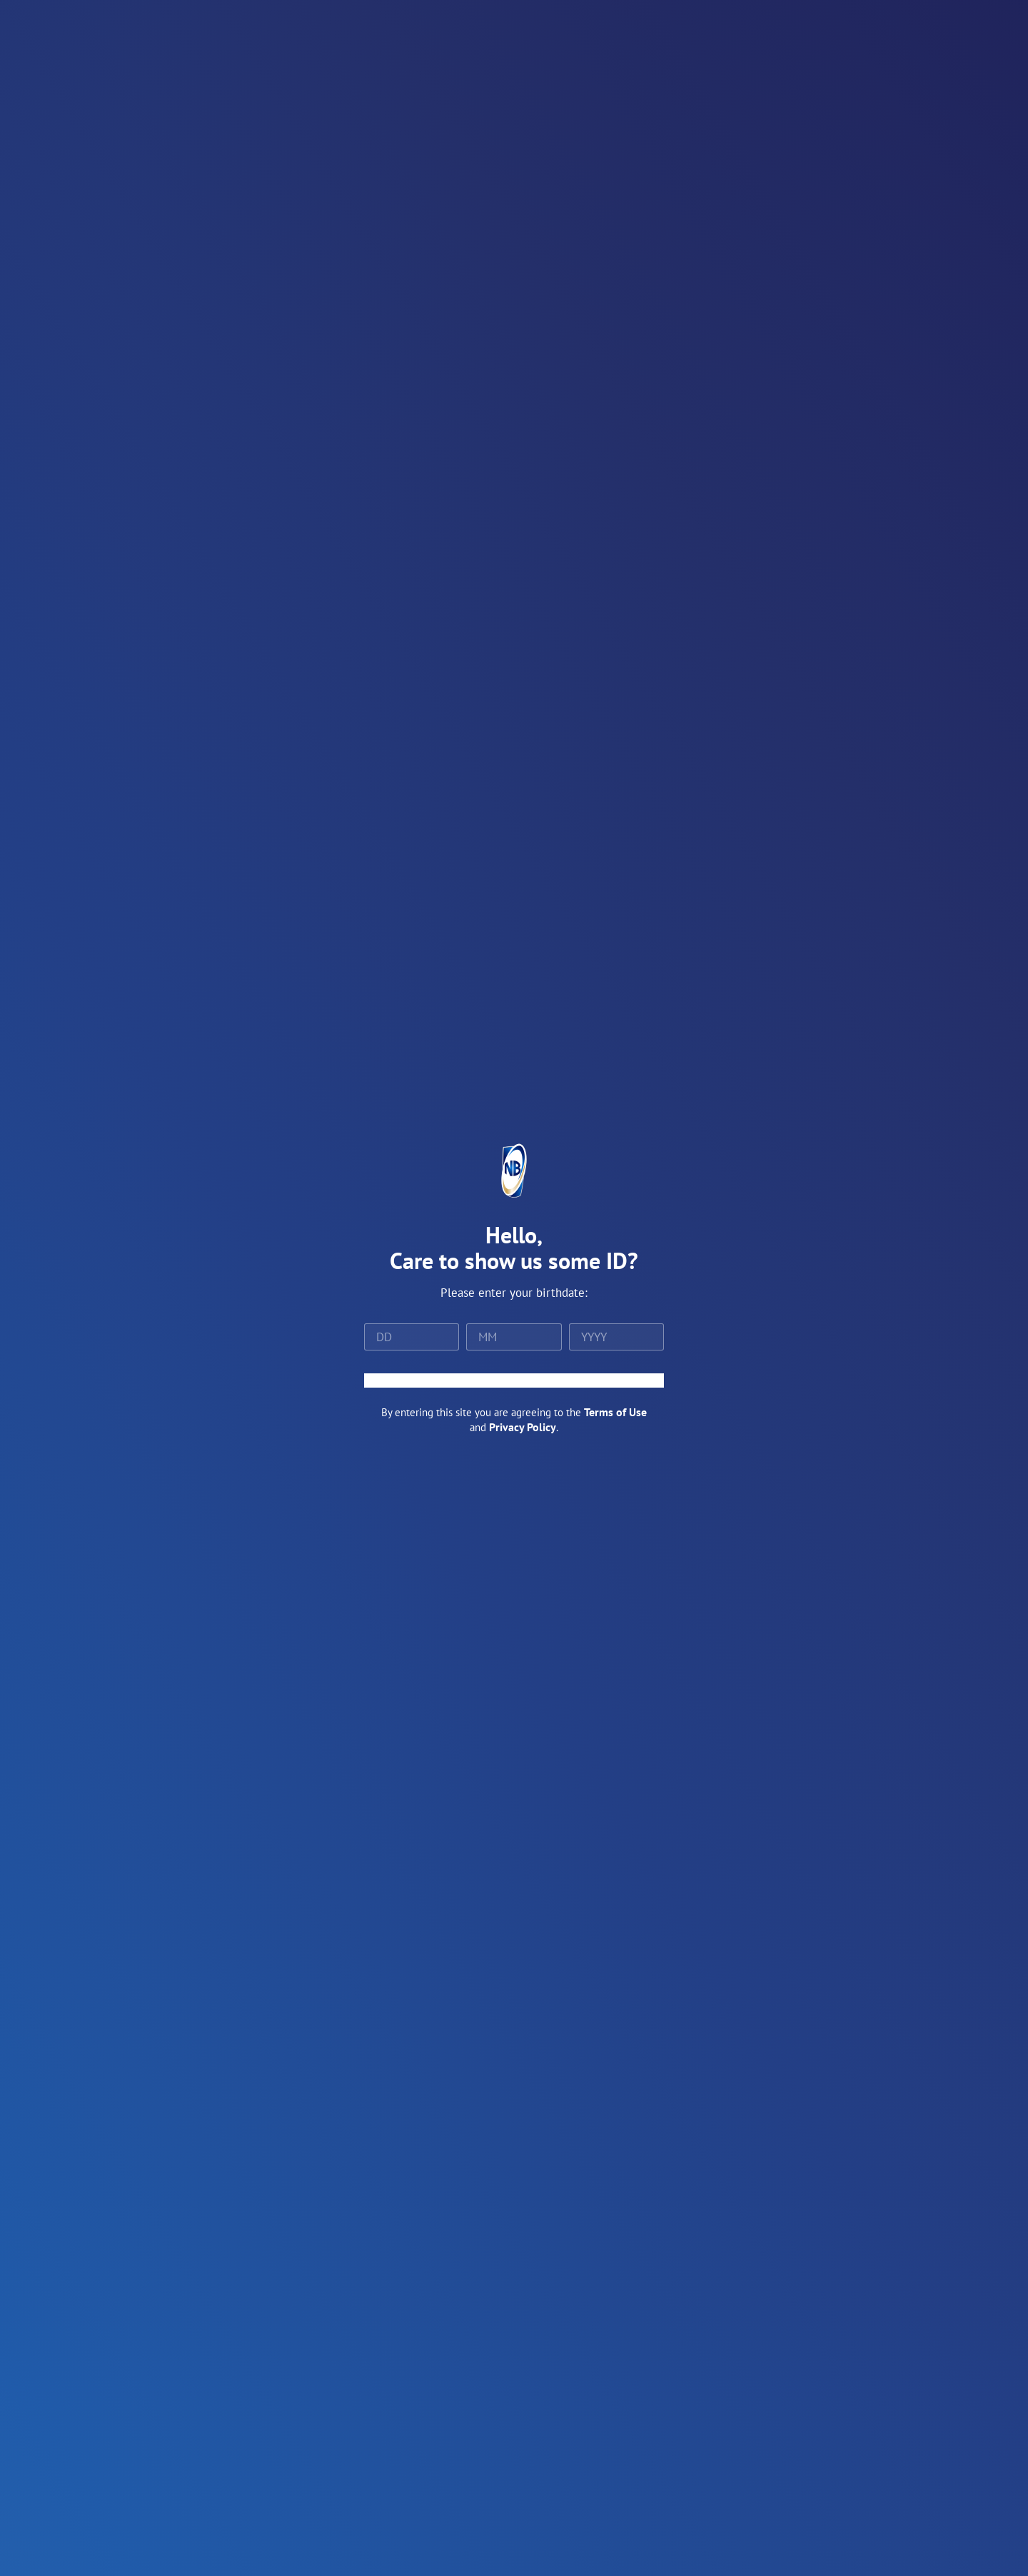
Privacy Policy (522, 1427)
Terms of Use (615, 1412)
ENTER (514, 1380)
